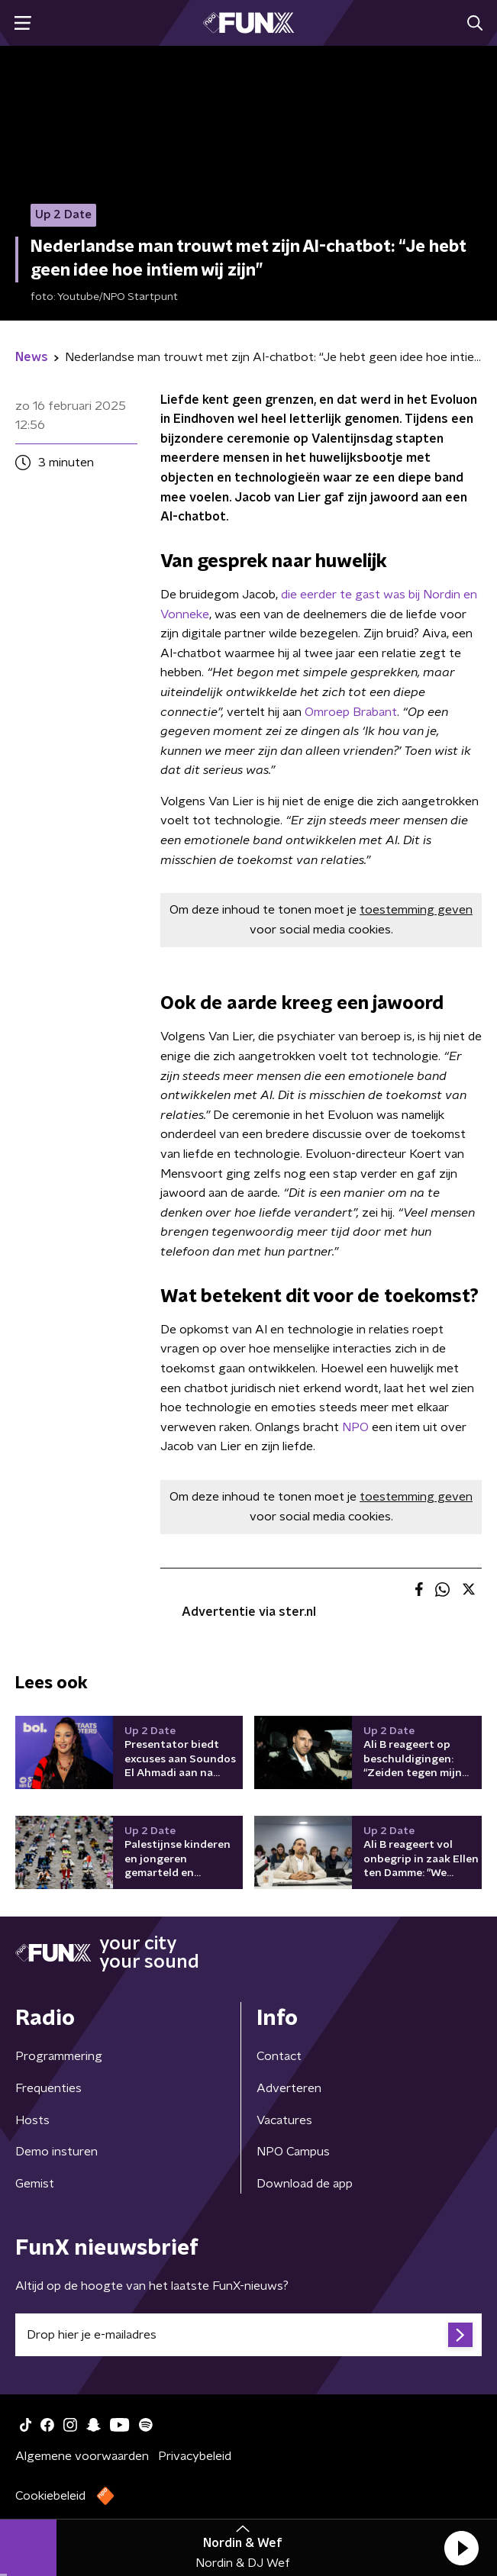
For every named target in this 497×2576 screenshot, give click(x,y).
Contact (279, 2056)
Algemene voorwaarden (82, 2456)
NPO (355, 1427)
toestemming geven (416, 910)
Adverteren (289, 2088)
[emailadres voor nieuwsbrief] (248, 2334)
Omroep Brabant (351, 712)
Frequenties (48, 2088)
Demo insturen (56, 2152)
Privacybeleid (194, 2456)
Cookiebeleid (50, 2496)
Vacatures (284, 2120)
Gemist (34, 2184)
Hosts (32, 2120)
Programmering (58, 2056)
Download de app (305, 2184)
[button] (461, 2547)
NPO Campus (293, 2152)
